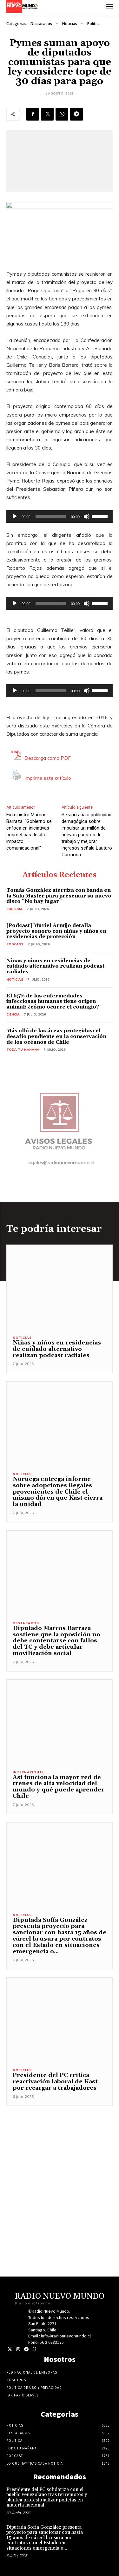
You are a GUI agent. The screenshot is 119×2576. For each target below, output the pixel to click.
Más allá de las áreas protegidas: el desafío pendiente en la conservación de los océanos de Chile (56, 1036)
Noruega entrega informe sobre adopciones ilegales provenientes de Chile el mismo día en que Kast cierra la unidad (57, 1491)
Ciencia (13, 1014)
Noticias (69, 24)
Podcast (14, 944)
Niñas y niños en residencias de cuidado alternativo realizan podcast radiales (55, 966)
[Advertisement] (59, 2165)
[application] (59, 516)
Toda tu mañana (22, 1050)
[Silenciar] (86, 516)
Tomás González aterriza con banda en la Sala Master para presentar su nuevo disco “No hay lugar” (58, 895)
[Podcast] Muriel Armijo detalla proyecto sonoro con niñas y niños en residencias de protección (56, 931)
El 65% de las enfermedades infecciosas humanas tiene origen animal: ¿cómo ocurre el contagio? (52, 1001)
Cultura (14, 909)
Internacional (28, 1772)
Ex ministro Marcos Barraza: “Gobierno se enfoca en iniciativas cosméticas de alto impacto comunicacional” (29, 831)
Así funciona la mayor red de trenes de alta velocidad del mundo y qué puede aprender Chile (58, 1787)
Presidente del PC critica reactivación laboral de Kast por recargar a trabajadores (55, 2082)
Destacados (41, 24)
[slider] (51, 516)
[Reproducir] (14, 516)
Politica (94, 24)
